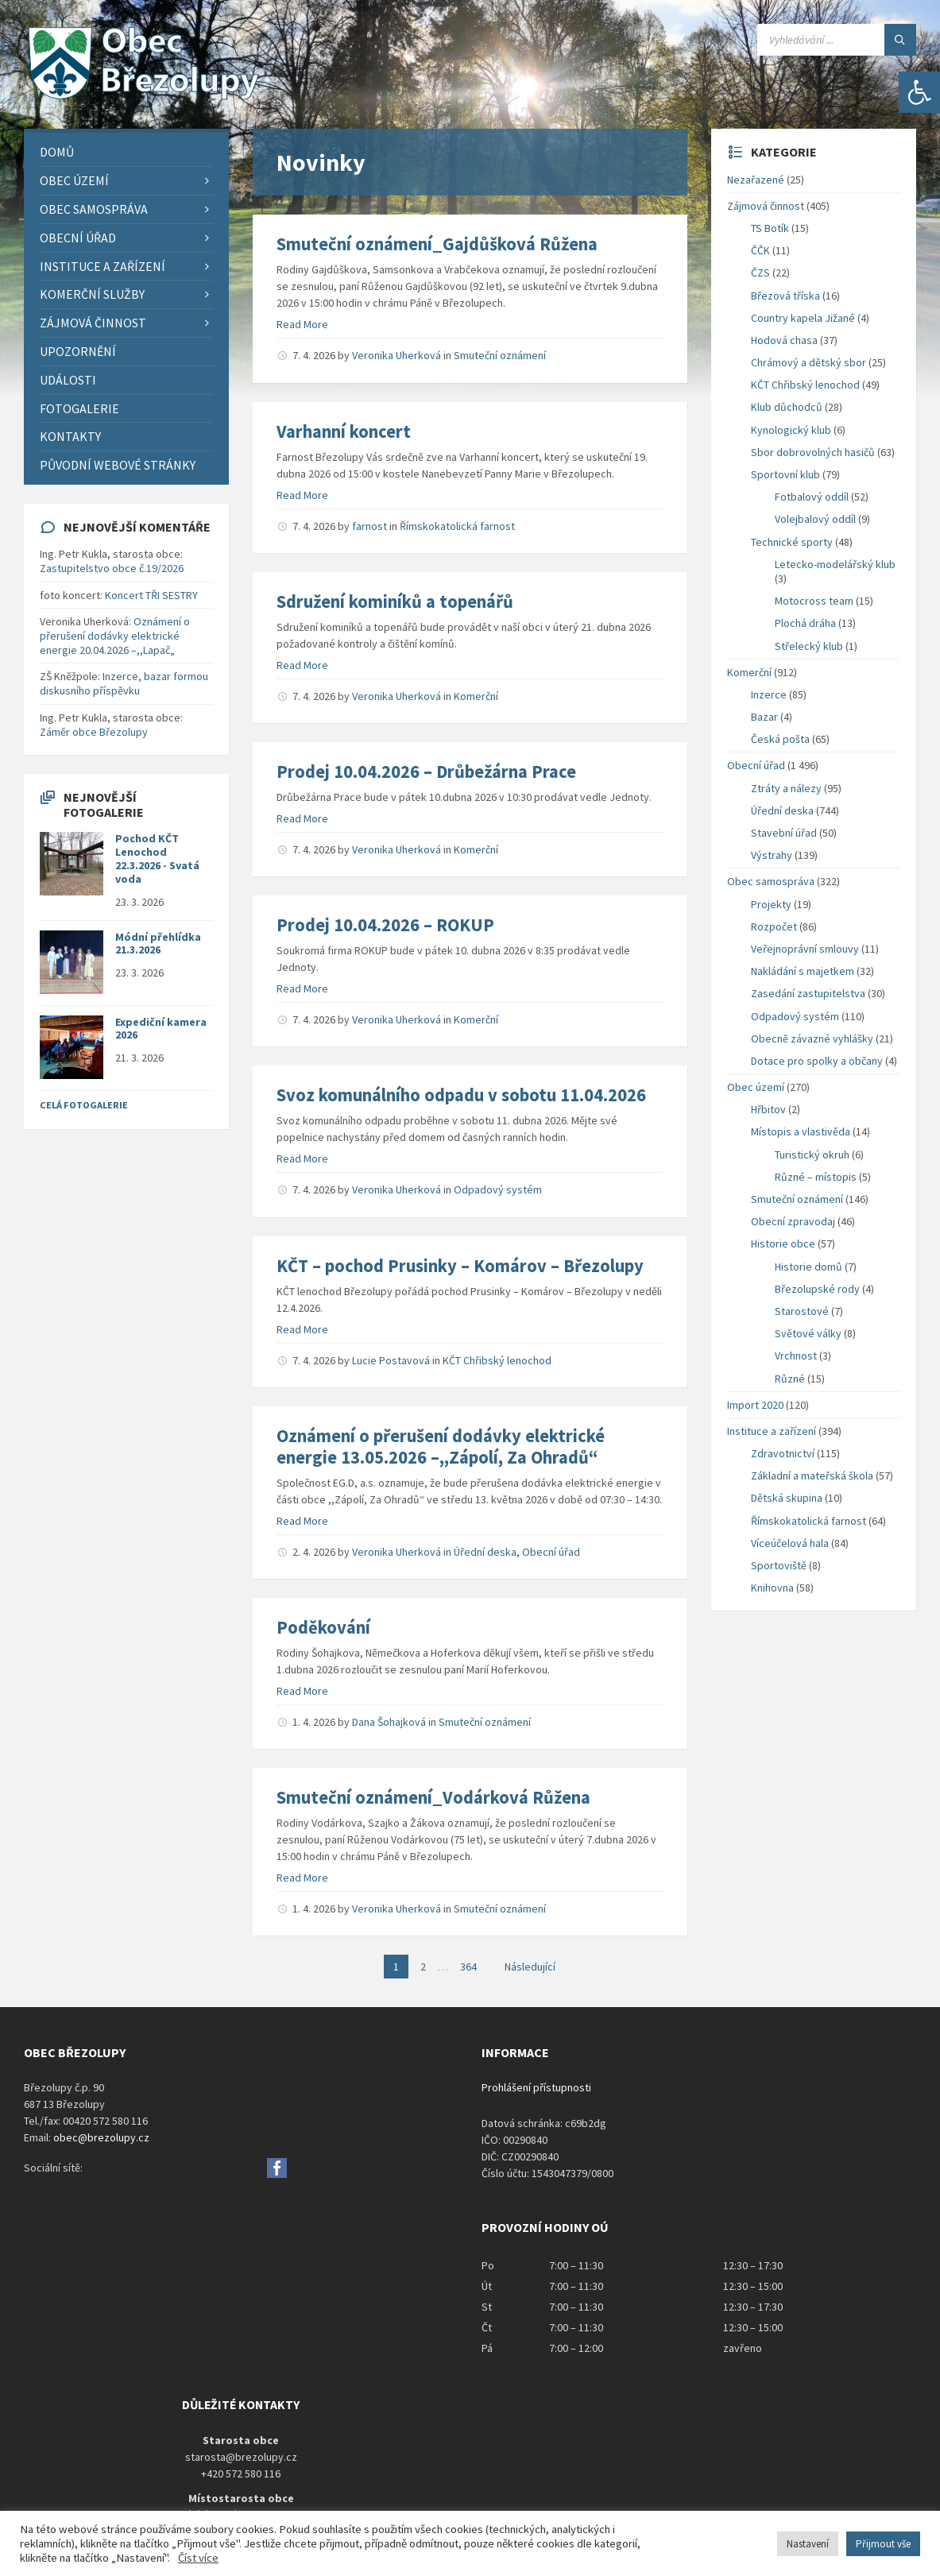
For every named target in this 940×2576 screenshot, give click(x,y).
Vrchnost (796, 1355)
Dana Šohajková (389, 1722)
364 (468, 1966)
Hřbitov (768, 1109)
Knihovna (772, 1587)
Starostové (802, 1311)
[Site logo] (143, 98)
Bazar (764, 717)
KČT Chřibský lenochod (497, 1360)
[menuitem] (126, 152)
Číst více (198, 2558)
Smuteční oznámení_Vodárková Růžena (433, 1797)
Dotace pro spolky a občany (817, 1061)
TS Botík (770, 228)
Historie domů (808, 1266)
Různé (790, 1378)
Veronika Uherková (396, 355)
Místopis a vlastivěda (800, 1131)
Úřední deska (485, 1552)
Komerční (476, 696)
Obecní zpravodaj (793, 1221)
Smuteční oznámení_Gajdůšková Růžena (437, 244)
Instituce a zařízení (771, 1431)
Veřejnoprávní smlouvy (805, 949)
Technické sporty (792, 542)
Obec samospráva (770, 881)
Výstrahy (771, 855)
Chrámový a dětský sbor (808, 362)
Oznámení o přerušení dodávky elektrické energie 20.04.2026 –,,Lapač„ (115, 635)
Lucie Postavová (391, 1360)
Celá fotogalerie (84, 1105)
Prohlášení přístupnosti (536, 2087)
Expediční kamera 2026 (161, 1028)
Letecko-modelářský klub (835, 564)
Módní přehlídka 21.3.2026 (158, 943)
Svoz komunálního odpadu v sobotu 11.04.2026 (461, 1095)
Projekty (771, 904)
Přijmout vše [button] (883, 2544)
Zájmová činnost (765, 206)
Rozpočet (774, 926)
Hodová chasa (784, 340)
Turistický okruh (812, 1154)
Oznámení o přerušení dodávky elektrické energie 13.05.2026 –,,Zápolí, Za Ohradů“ (441, 1446)
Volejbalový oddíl (815, 519)
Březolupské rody (817, 1289)
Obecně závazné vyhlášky (812, 1038)
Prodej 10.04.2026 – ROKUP (385, 925)
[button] (919, 92)
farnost (369, 526)
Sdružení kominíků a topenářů (395, 601)
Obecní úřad (551, 1552)
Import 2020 (755, 1405)
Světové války (808, 1333)
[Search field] (836, 40)
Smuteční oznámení (500, 355)
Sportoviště (779, 1565)
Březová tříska (785, 295)
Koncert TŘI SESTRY (151, 595)
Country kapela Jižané (803, 318)
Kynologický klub (791, 430)
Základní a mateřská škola (812, 1475)
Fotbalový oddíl (812, 496)
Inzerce (769, 694)
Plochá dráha (805, 623)
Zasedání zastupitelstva (808, 993)
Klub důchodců (786, 407)
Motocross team (814, 601)
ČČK (760, 250)
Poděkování (323, 1627)
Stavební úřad (784, 833)
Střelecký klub (809, 646)
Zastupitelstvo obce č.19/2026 (112, 568)
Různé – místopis (816, 1177)
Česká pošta (780, 739)
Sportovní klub (785, 474)
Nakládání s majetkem (802, 971)
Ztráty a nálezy (786, 788)
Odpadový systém (498, 1189)
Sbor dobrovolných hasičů (813, 452)
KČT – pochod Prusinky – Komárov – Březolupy (460, 1266)
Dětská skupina (786, 1498)
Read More (302, 324)
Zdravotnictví (782, 1453)
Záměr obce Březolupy (94, 732)
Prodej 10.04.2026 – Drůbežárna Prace (426, 771)
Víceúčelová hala (790, 1543)
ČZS (760, 272)
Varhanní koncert (344, 431)
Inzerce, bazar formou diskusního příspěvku (124, 683)
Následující (530, 1966)
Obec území (755, 1087)
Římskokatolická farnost (457, 526)
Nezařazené (755, 179)
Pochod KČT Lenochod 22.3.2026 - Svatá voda (157, 858)
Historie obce (783, 1243)
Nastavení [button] (808, 2544)
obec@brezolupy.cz (101, 2137)
